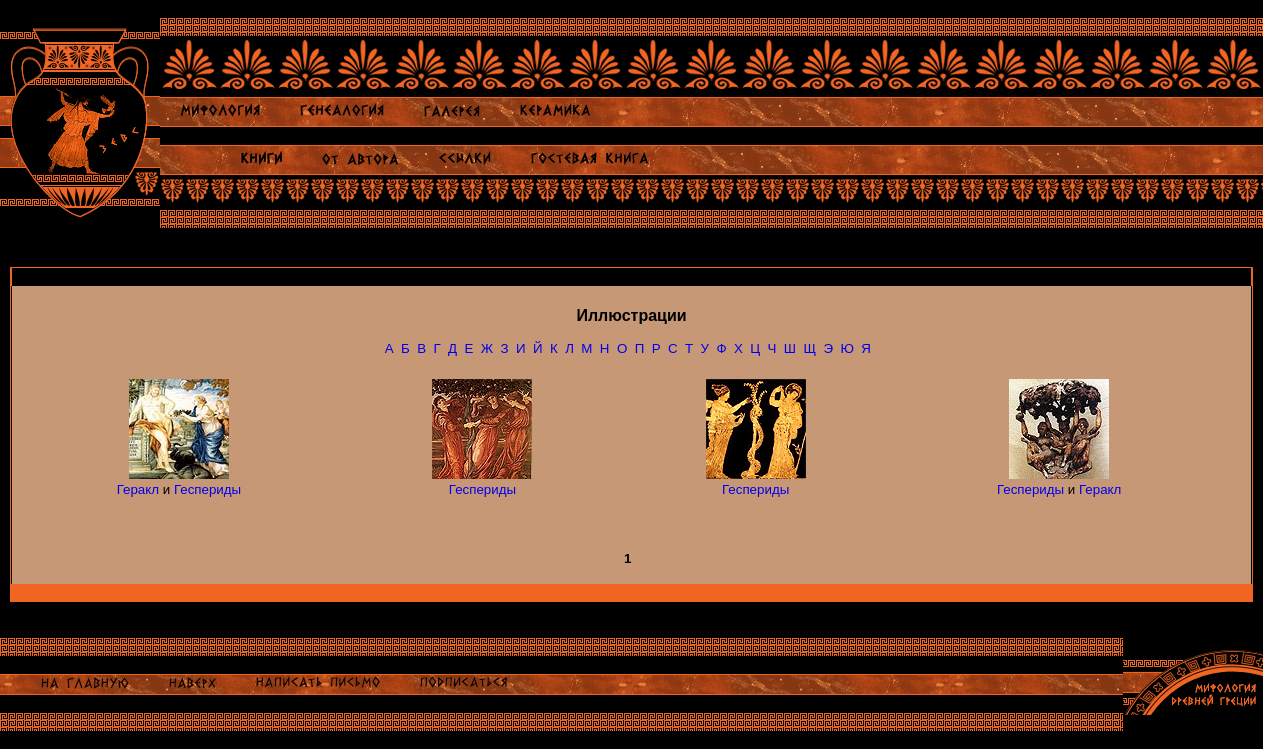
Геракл (138, 489)
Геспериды (207, 489)
